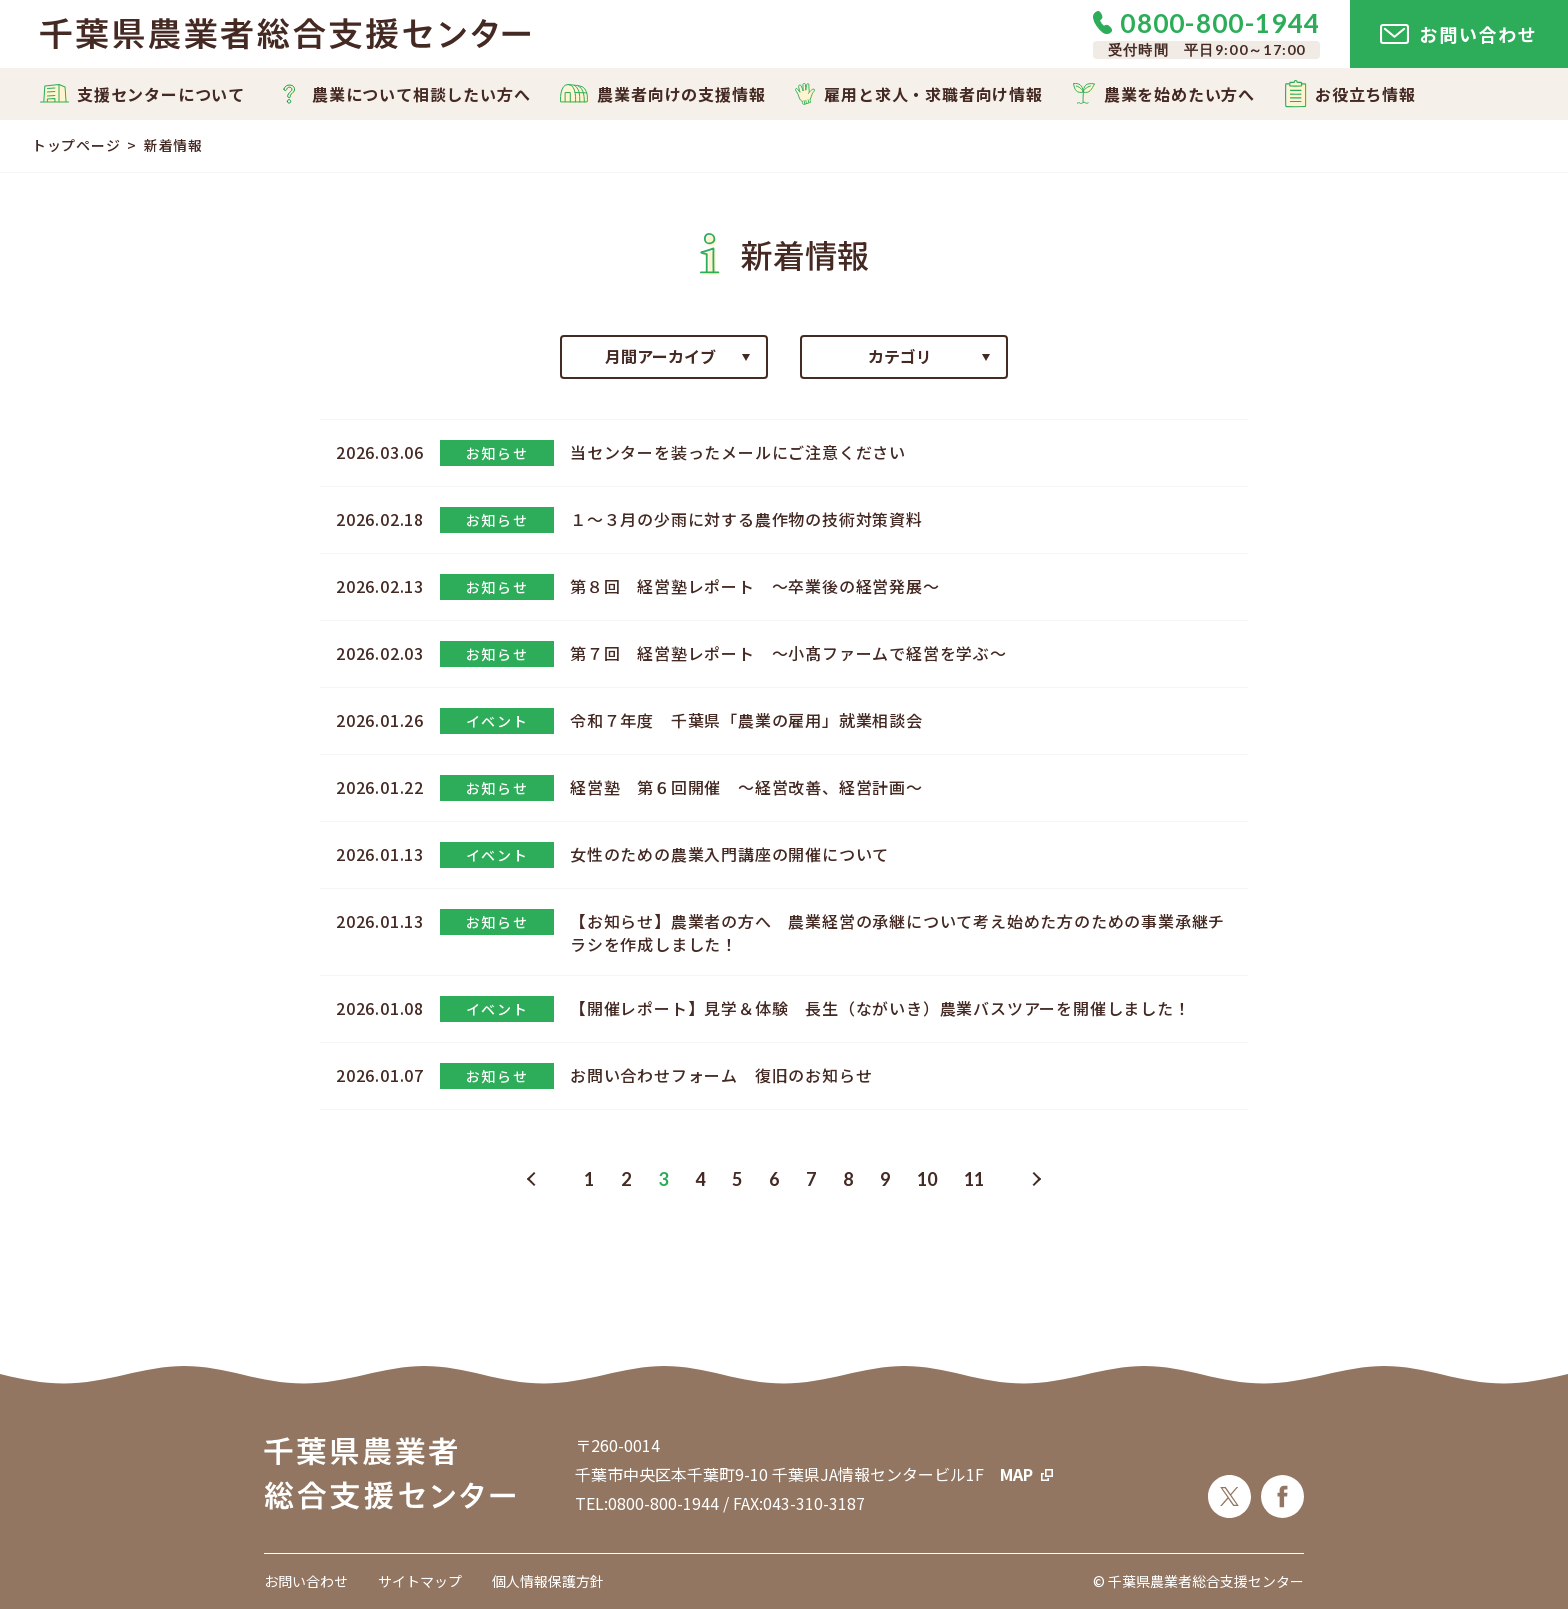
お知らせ (497, 453)
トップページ (76, 145)
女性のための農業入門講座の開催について (729, 854)
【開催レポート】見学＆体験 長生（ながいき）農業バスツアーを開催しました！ (880, 1008)
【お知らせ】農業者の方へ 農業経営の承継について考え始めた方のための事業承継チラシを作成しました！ (897, 932)
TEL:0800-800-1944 (647, 1503)
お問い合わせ (306, 1581)
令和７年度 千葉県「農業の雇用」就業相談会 (746, 720)
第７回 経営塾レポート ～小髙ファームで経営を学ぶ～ (788, 653)
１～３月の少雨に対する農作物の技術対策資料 (746, 519)
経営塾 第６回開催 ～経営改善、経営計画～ (746, 787)
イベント (497, 721)
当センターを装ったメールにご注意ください (738, 452)
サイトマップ (420, 1581)
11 (974, 1179)
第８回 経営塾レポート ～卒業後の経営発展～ (755, 586)
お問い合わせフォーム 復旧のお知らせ (721, 1075)
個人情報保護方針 (548, 1581)
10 (927, 1179)
